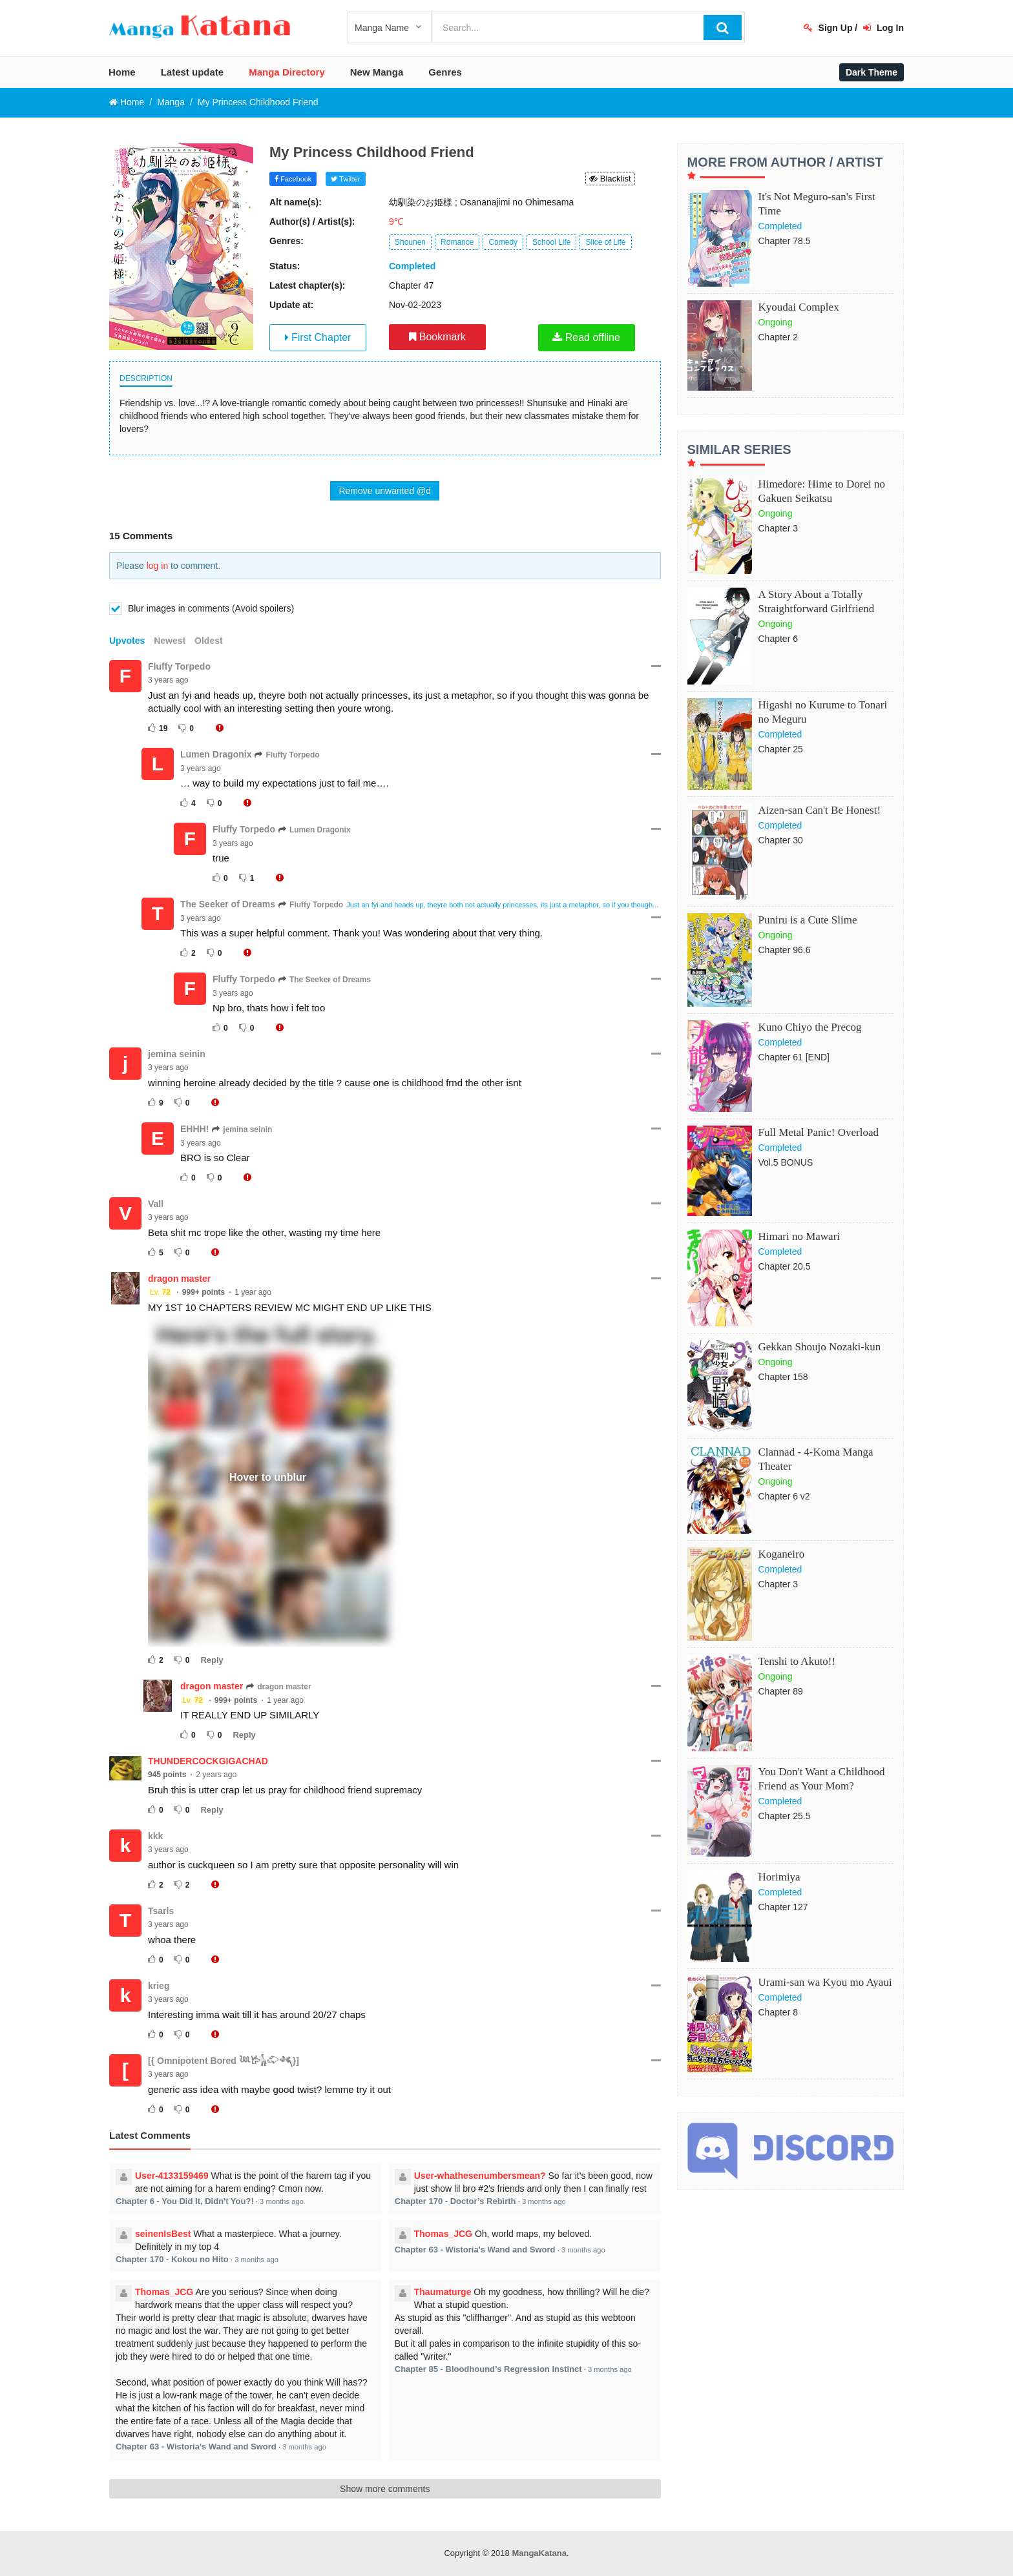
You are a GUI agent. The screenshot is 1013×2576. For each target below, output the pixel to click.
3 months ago (282, 2201)
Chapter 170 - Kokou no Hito (172, 2259)
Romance (457, 242)
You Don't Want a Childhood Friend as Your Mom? (821, 1779)
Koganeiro (781, 1554)
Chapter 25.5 (784, 1816)
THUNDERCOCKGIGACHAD (208, 1761)
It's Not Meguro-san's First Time (816, 204)
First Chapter (318, 337)
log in (157, 566)
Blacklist (610, 178)
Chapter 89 (780, 1691)
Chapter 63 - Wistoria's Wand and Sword (475, 2249)
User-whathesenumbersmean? (480, 2175)
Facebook (293, 179)
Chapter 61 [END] (794, 1057)
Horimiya (779, 1877)
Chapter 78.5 (784, 241)
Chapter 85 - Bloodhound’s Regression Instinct (488, 2369)
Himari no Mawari (799, 1236)
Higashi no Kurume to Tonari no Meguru (823, 712)
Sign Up (828, 28)
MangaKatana (539, 2553)
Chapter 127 (783, 1907)
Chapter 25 (780, 749)
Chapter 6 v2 (784, 1496)
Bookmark (437, 336)
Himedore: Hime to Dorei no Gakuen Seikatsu (821, 491)
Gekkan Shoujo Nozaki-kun (819, 1347)
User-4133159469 (172, 2175)
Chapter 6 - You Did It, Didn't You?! (185, 2201)
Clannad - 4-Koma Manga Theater (815, 1459)
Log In (883, 28)
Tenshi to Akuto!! (797, 1661)
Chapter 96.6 (784, 950)
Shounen (410, 242)
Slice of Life (605, 242)
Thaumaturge (443, 2292)
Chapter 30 (780, 840)
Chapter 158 (783, 1377)
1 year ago (253, 1292)
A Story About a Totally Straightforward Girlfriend (816, 601)
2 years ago (216, 1774)
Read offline (586, 337)
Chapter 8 (778, 2012)
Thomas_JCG (443, 2234)
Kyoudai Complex (798, 307)
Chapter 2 (778, 337)
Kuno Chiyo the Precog (810, 1027)
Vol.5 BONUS (785, 1162)
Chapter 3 (778, 528)
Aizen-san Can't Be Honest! (819, 810)
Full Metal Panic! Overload (818, 1132)
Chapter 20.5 (784, 1266)
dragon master (179, 1278)
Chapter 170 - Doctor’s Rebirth (455, 2201)
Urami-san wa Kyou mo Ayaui (825, 1982)
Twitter (345, 179)
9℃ (396, 221)
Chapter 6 (778, 639)
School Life (551, 242)
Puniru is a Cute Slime (807, 920)
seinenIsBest (163, 2234)
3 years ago (168, 680)
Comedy (502, 242)
